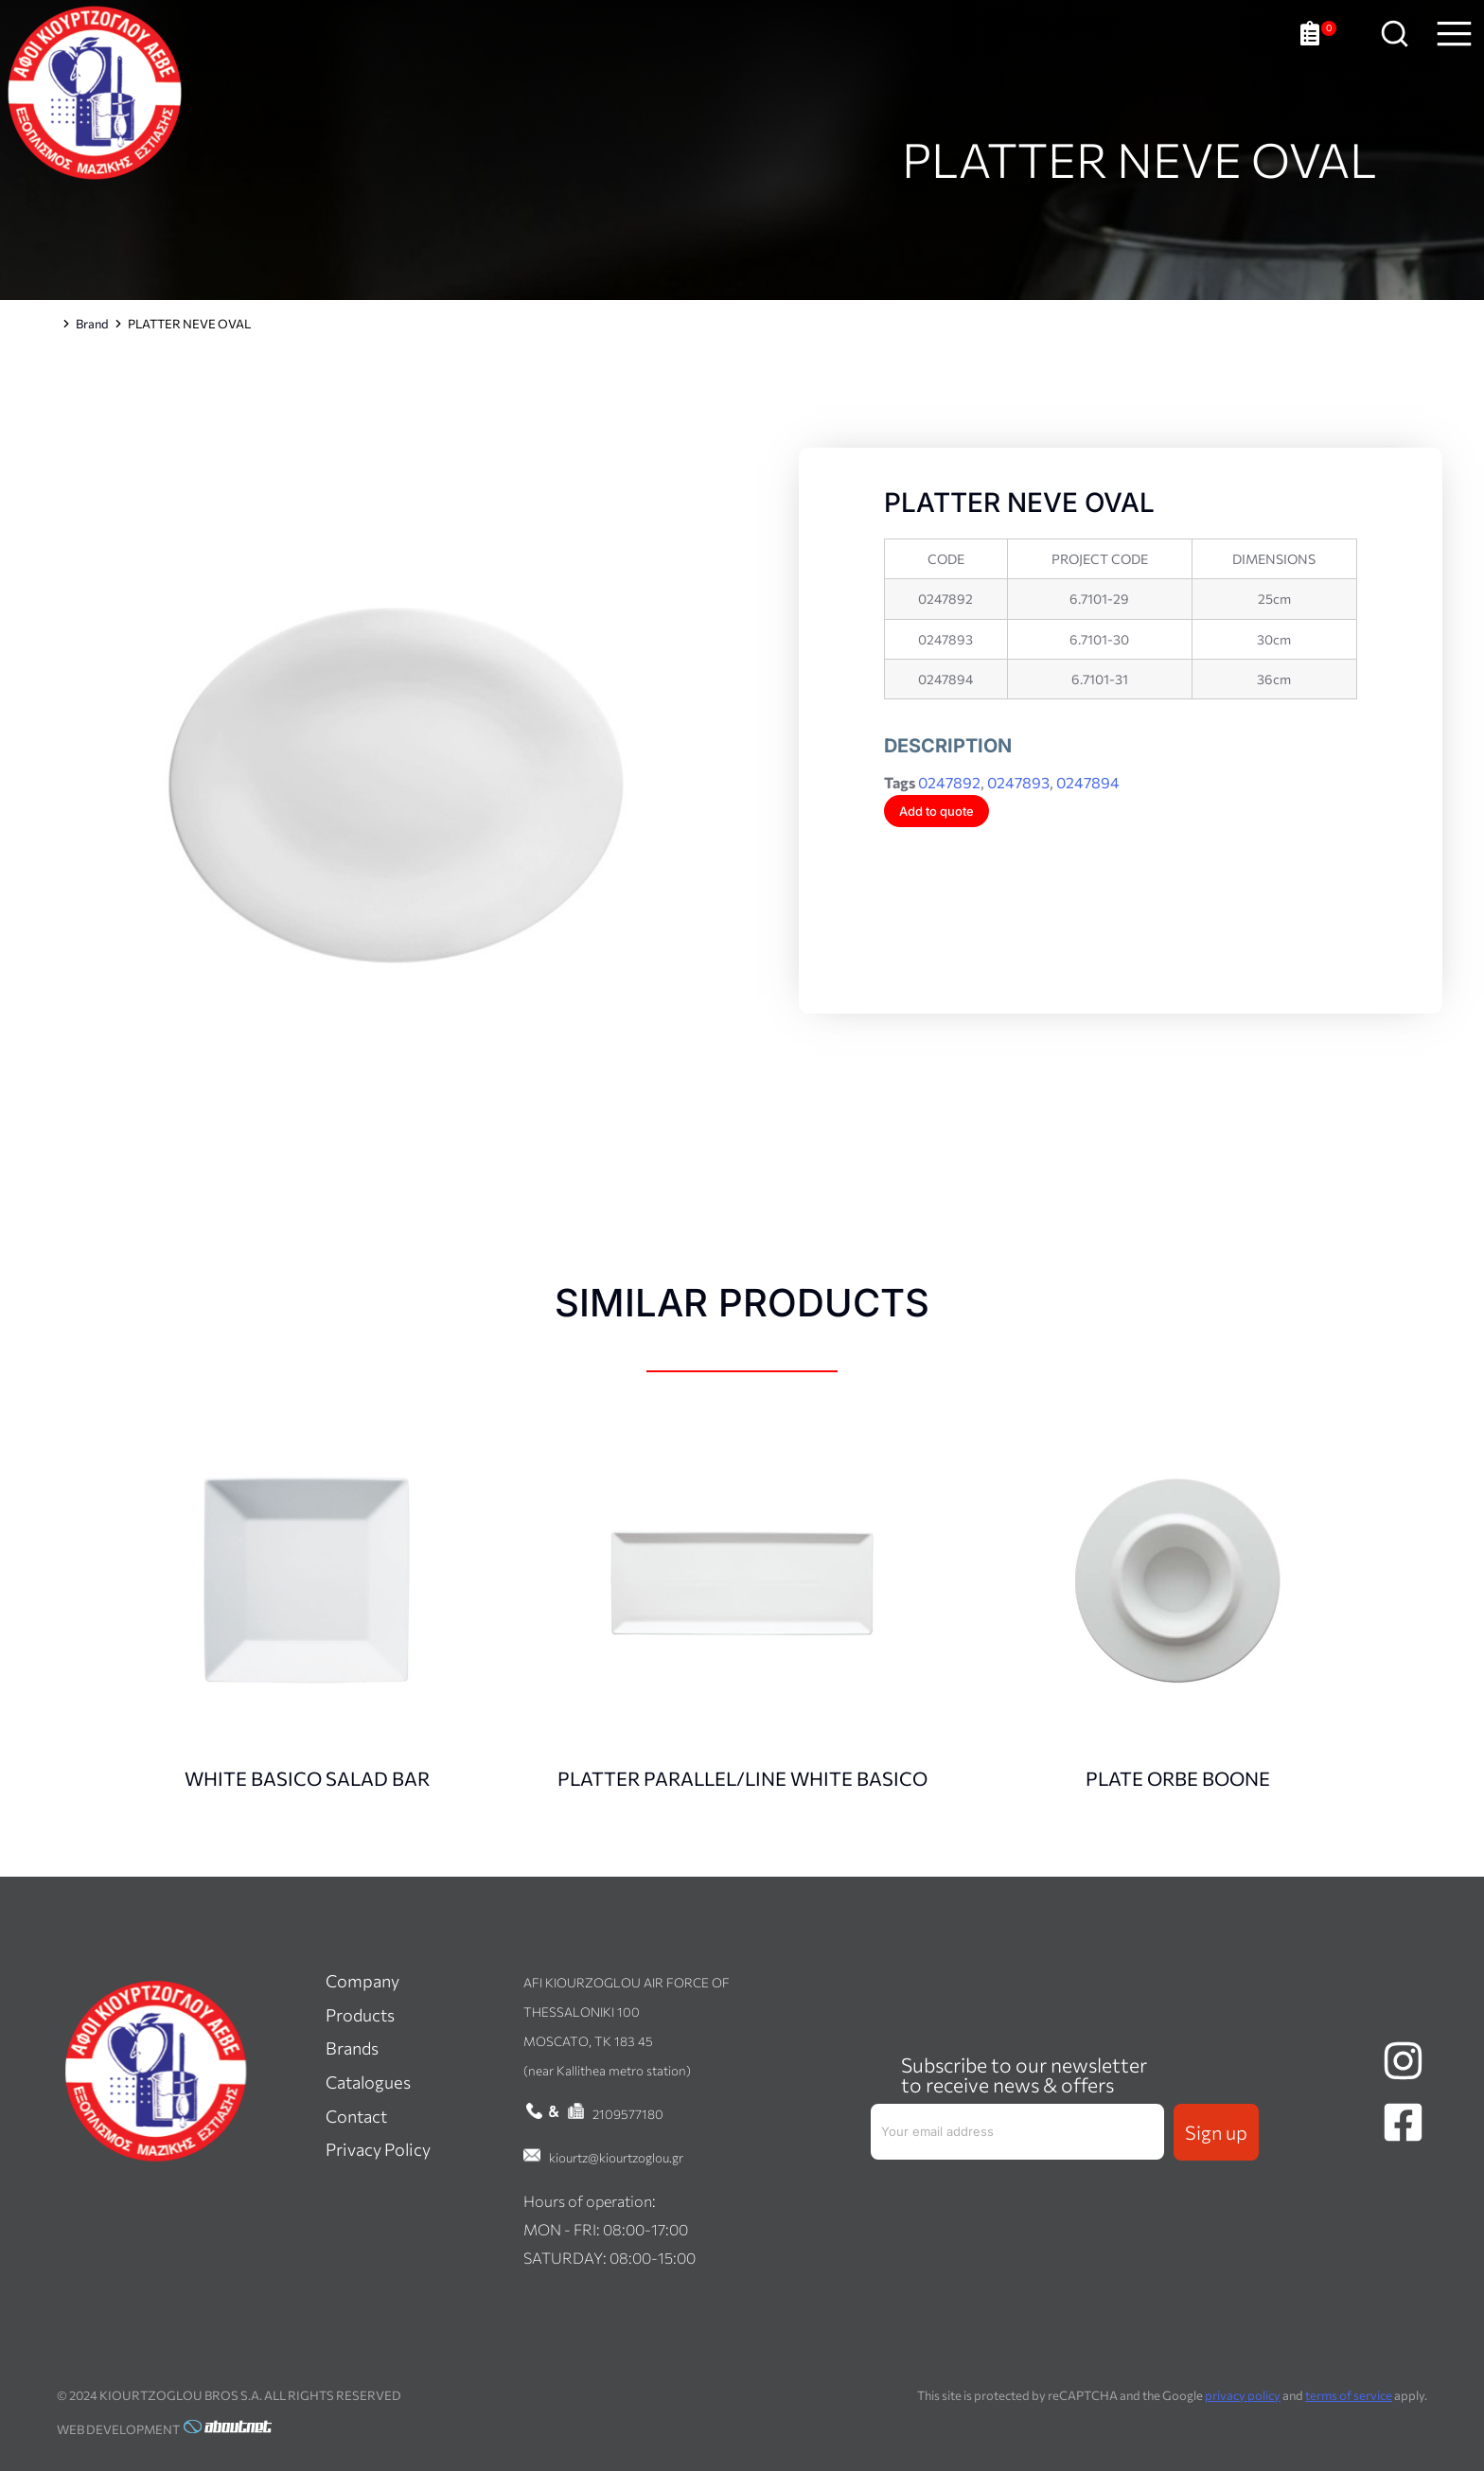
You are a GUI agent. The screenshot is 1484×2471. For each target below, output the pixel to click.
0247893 (1018, 782)
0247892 (949, 782)
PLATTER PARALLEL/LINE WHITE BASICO (742, 1778)
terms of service (1348, 2395)
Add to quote (936, 811)
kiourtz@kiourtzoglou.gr (616, 2157)
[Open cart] (1318, 48)
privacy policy (1243, 2395)
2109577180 (627, 2114)
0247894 (1088, 782)
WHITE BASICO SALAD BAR (307, 1778)
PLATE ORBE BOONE (1178, 1778)
